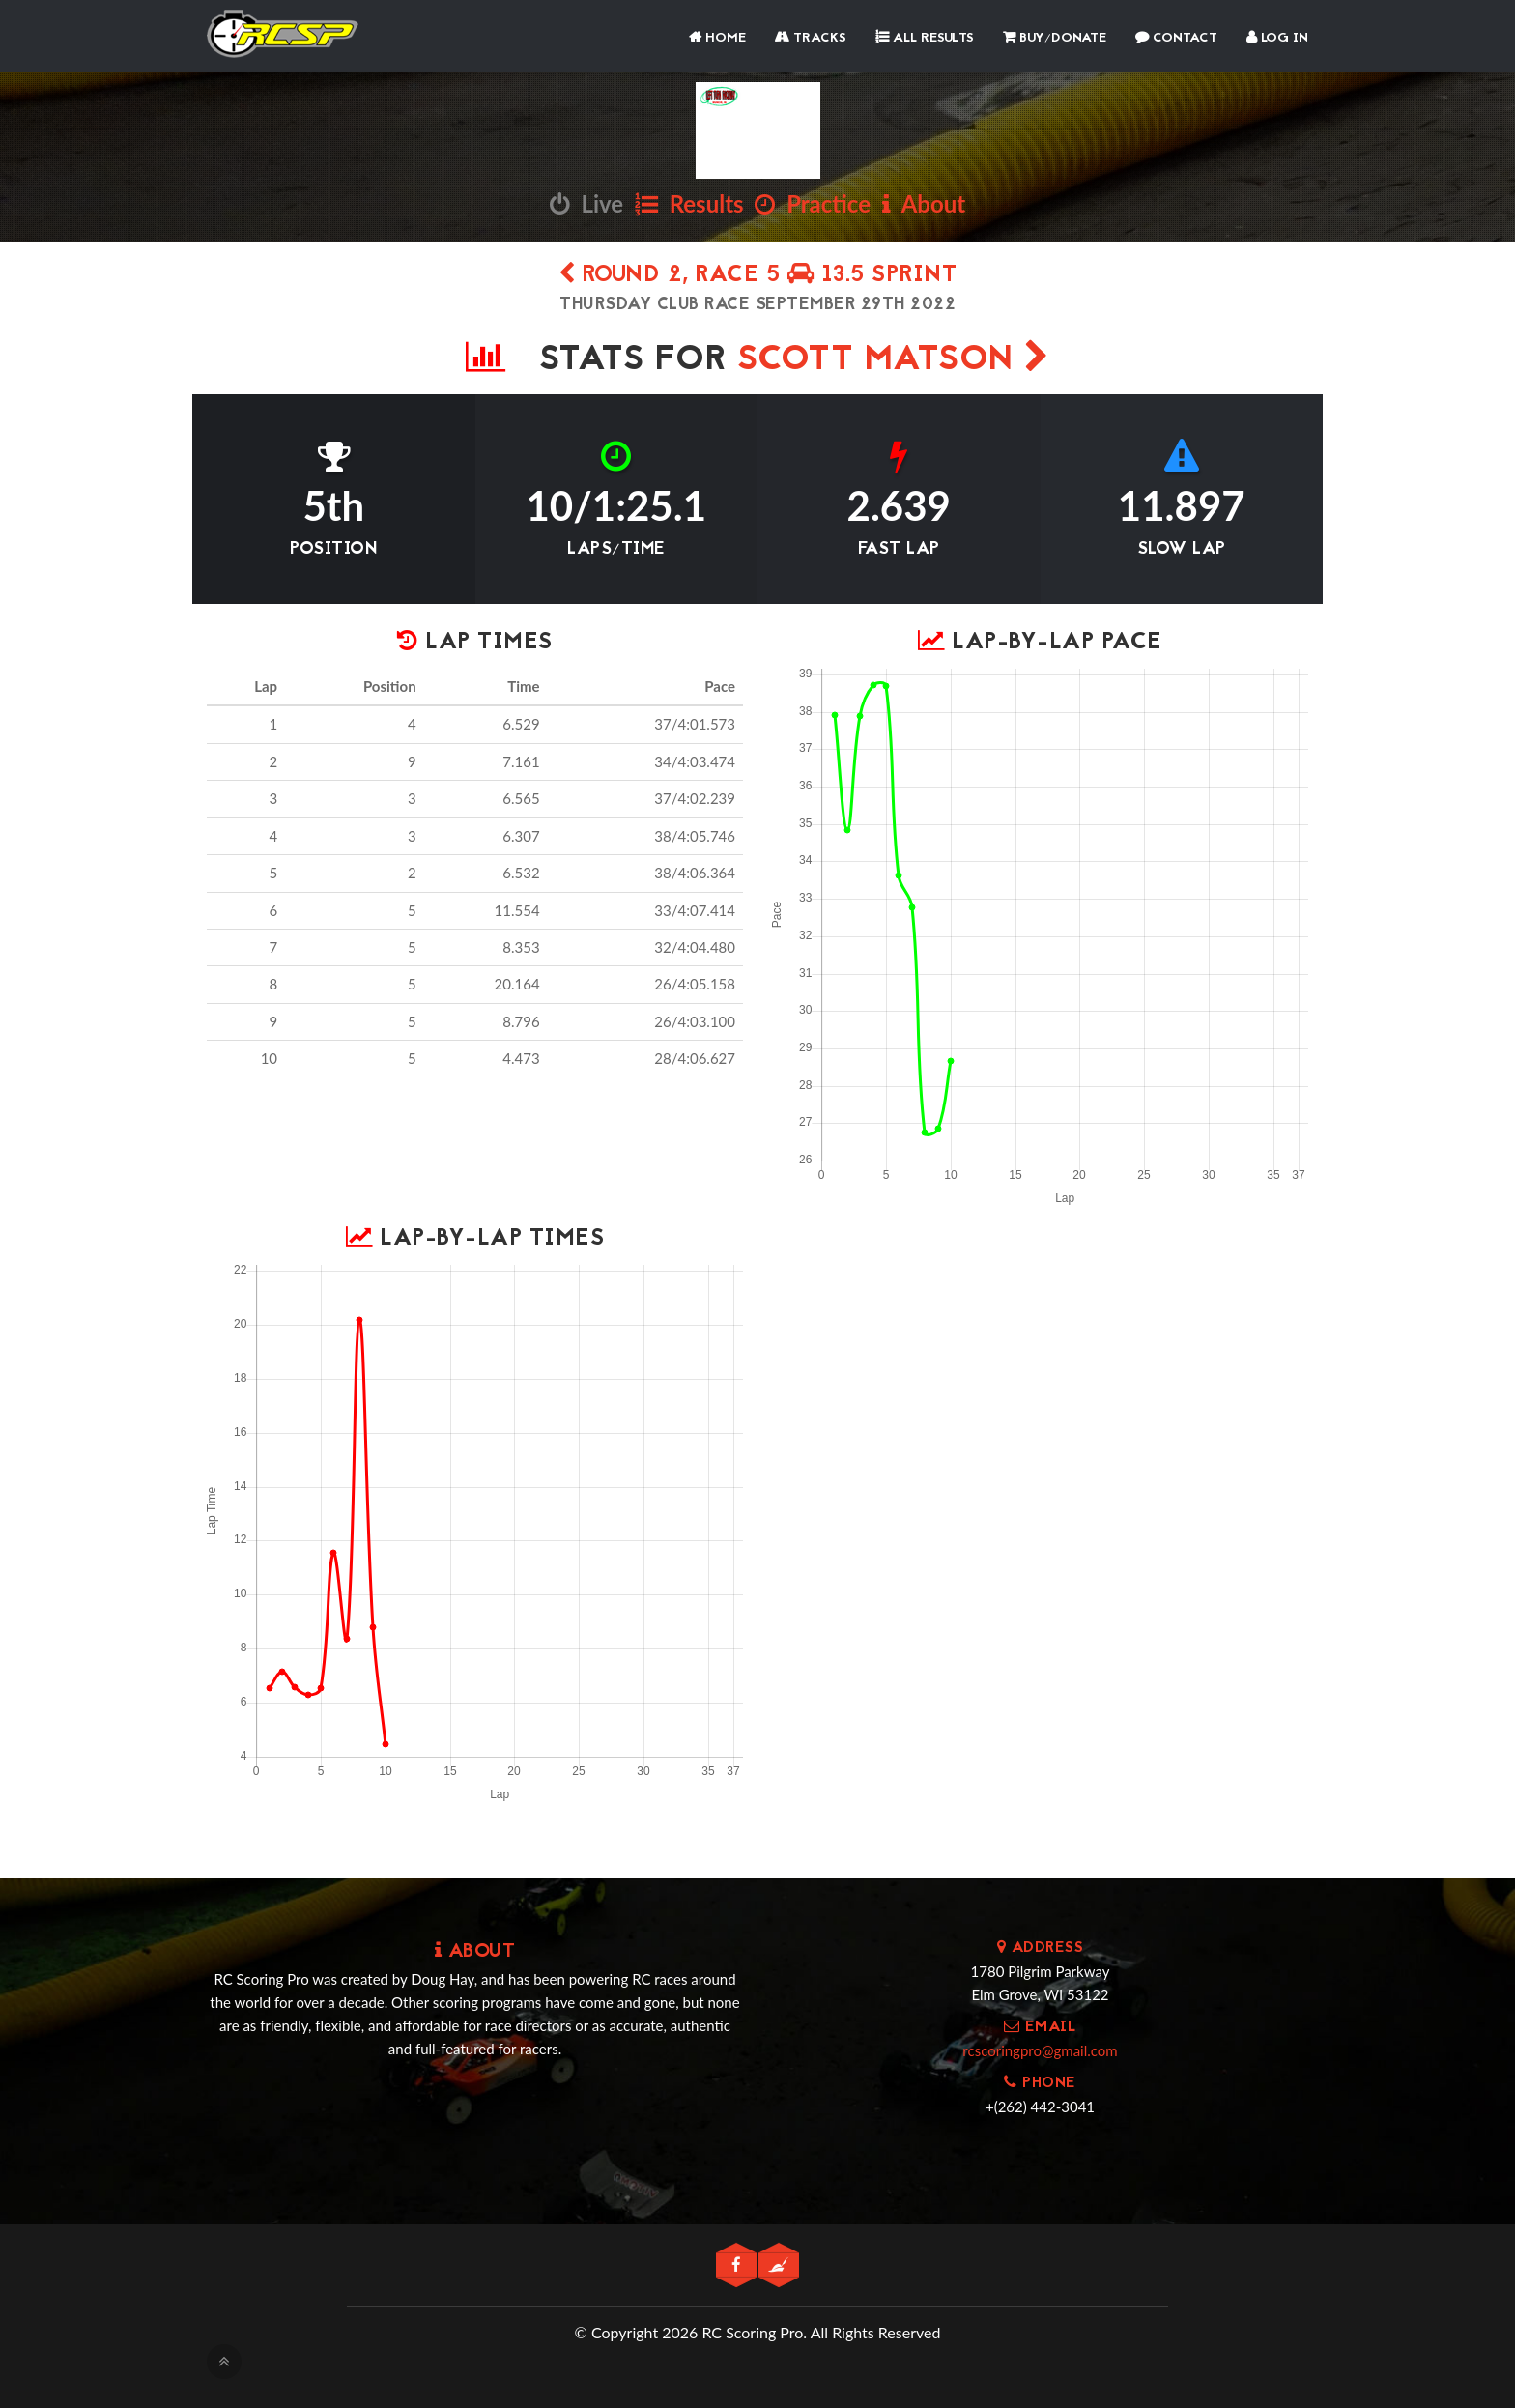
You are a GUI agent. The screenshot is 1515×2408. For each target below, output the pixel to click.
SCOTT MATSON (893, 360)
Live (586, 203)
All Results (924, 38)
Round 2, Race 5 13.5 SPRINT (758, 276)
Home (717, 38)
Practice (813, 203)
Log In (1277, 38)
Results (689, 203)
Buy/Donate (1054, 38)
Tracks (810, 38)
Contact (1176, 38)
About (923, 203)
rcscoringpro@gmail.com (1039, 2050)
